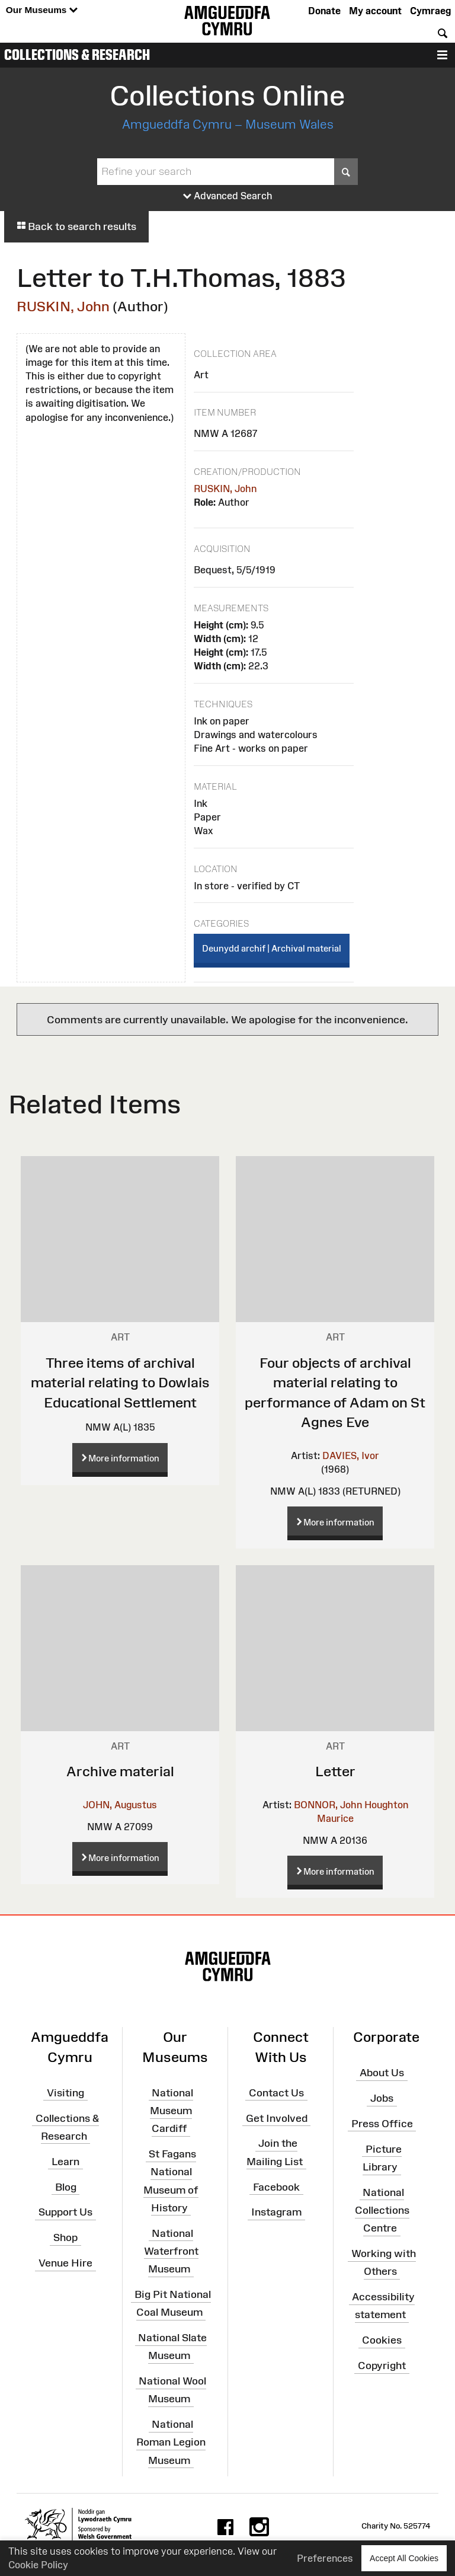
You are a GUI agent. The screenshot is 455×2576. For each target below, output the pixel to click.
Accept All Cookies (404, 2558)
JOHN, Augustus (120, 1804)
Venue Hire (65, 2263)
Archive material (120, 1771)
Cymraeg (430, 10)
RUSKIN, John (63, 306)
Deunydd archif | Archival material (271, 948)
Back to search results (76, 226)
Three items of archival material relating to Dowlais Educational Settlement (120, 1382)
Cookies (382, 2340)
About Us (382, 2073)
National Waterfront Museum (171, 2250)
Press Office (382, 2124)
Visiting (65, 2093)
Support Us (65, 2212)
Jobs (381, 2098)
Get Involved (276, 2118)
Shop (65, 2237)
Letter (335, 1771)
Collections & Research (77, 54)
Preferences (325, 2558)
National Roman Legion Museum (171, 2442)
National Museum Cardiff (171, 2110)
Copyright (382, 2365)
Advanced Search (228, 196)
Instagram (276, 2212)
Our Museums (42, 10)
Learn (65, 2161)
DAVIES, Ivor (350, 1455)
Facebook (276, 2186)
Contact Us (276, 2093)
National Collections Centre (382, 2210)
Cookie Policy (38, 2564)
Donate (324, 10)
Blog (65, 2186)
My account (375, 10)
